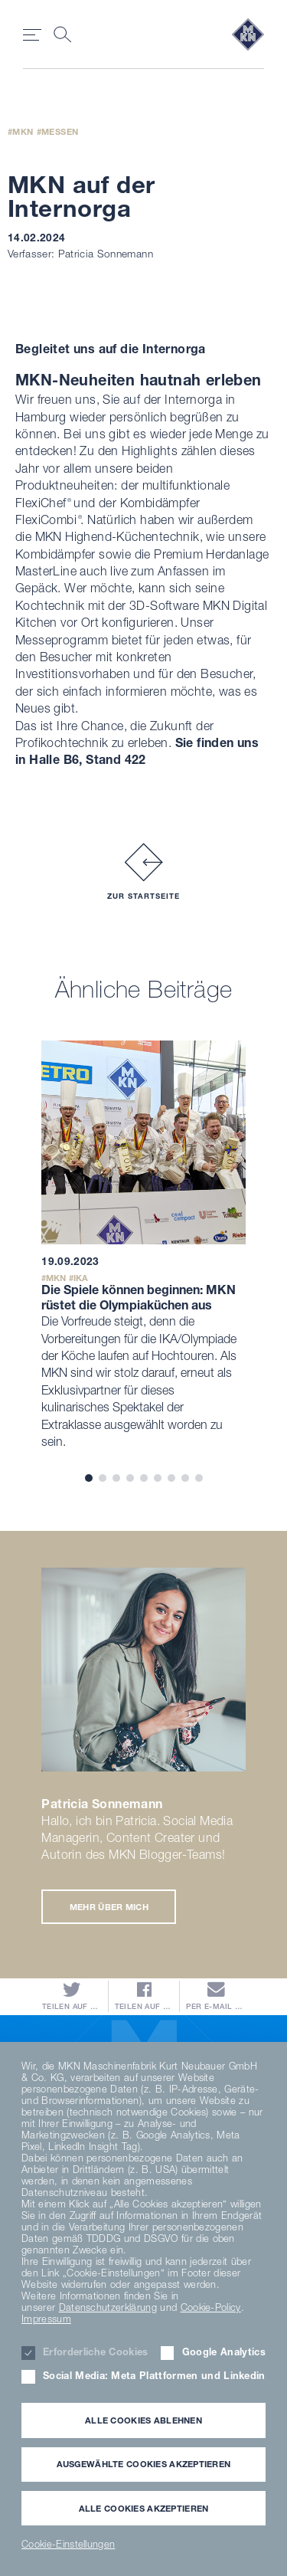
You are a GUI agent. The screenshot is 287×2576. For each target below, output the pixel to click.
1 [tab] (89, 1478)
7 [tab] (171, 1478)
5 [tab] (144, 1478)
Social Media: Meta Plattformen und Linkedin (154, 2375)
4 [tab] (130, 1478)
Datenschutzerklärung (108, 2307)
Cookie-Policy (211, 2307)
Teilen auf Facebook (144, 1996)
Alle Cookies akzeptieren (144, 2508)
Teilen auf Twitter (72, 1996)
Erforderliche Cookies (95, 2352)
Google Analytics (224, 2352)
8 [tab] (185, 1478)
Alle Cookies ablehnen (143, 2420)
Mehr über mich (109, 1907)
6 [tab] (157, 1478)
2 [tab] (102, 1478)
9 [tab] (199, 1478)
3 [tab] (116, 1478)
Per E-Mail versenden (215, 1996)
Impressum (46, 2319)
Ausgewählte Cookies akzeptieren (144, 2464)
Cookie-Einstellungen (68, 2544)
